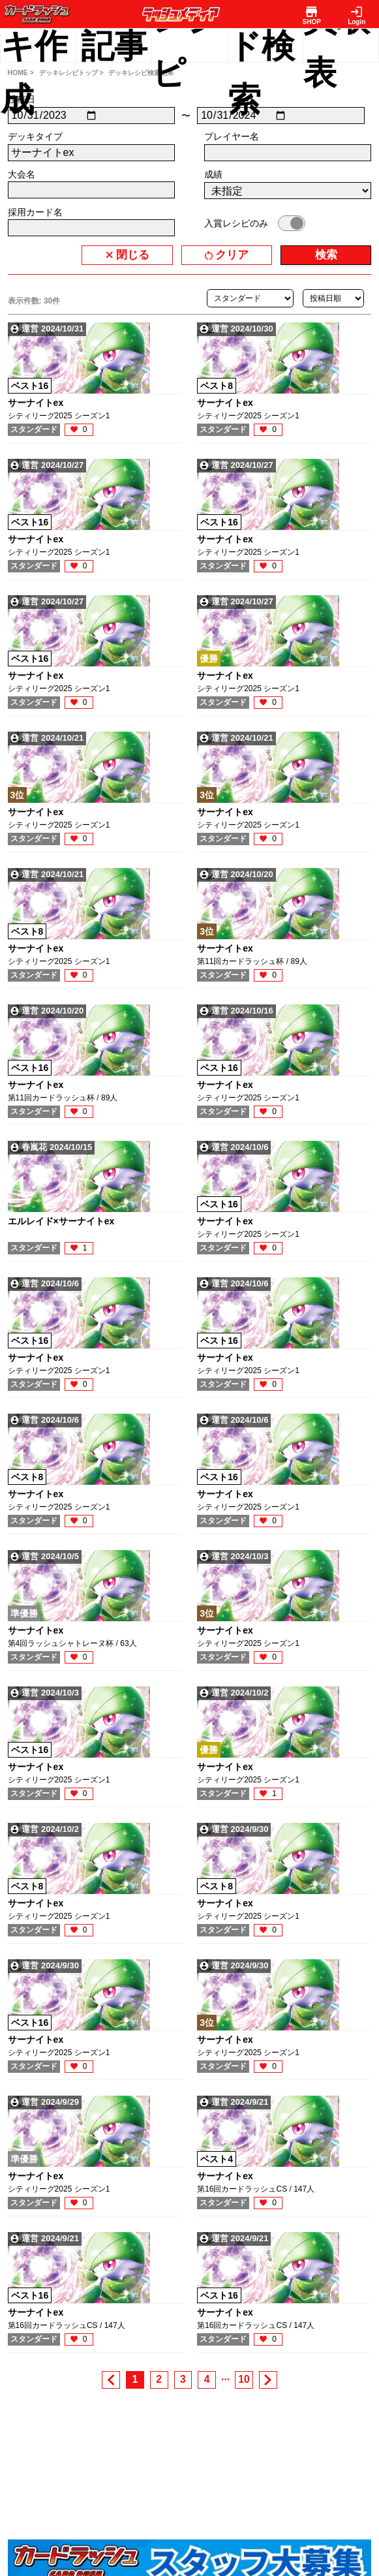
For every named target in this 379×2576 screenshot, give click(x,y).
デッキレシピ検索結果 (141, 72)
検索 (326, 254)
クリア (232, 254)
